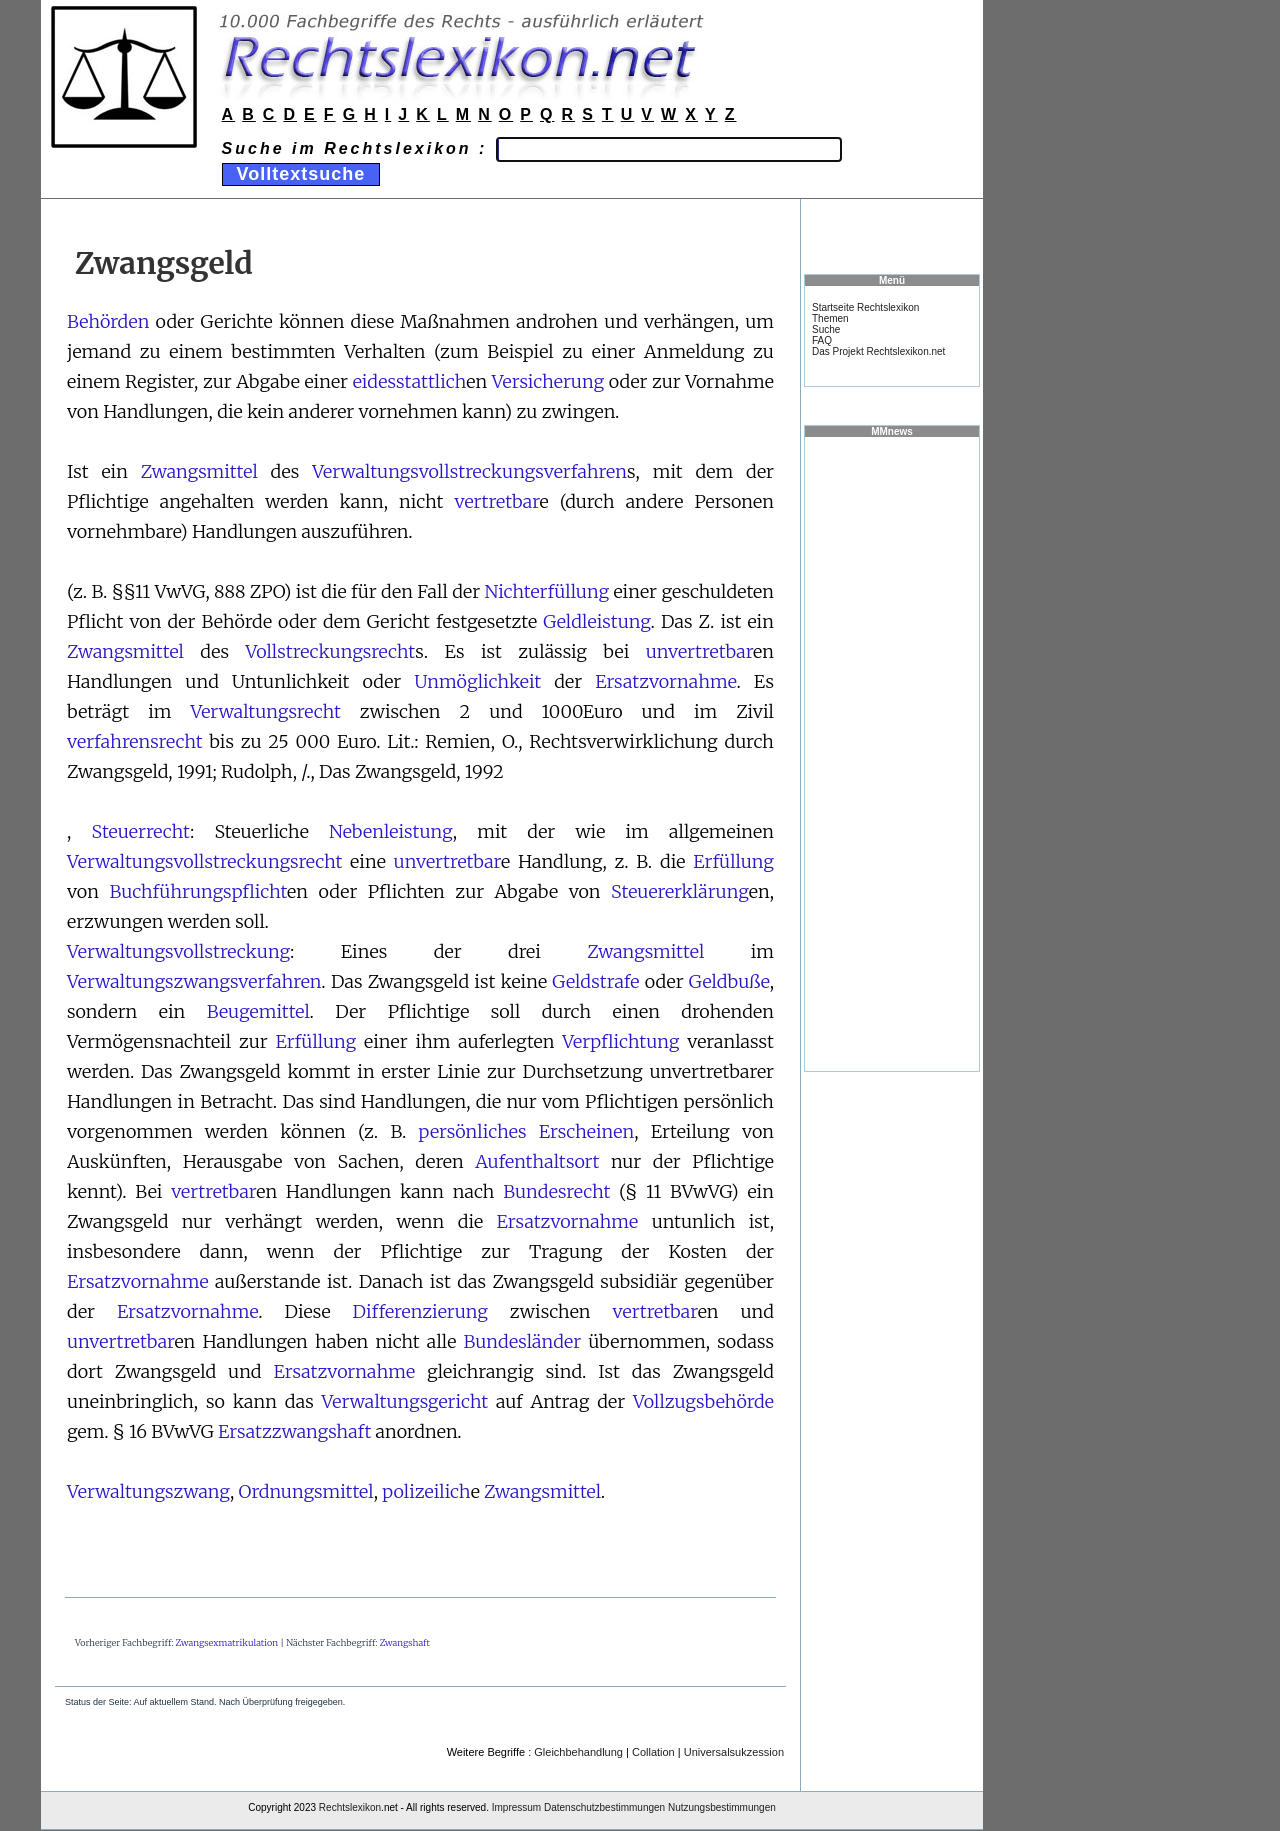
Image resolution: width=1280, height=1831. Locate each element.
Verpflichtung (620, 1041)
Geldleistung (596, 621)
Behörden (108, 321)
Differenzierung (420, 1311)
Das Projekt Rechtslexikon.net (878, 351)
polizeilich (426, 1491)
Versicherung (548, 381)
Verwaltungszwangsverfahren (194, 981)
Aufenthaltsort (537, 1161)
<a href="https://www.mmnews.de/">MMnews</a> (892, 753)
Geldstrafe (595, 981)
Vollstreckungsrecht (330, 651)
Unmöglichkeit (477, 681)
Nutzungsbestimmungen (722, 1807)
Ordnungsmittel (306, 1491)
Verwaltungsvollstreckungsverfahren (469, 471)
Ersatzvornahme (665, 681)
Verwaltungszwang (148, 1491)
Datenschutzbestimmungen (604, 1807)
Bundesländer (523, 1341)
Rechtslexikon (350, 1807)
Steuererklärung (680, 891)
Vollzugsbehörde (703, 1401)
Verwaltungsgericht (405, 1401)
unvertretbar (699, 651)
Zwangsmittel (199, 471)
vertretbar (496, 501)
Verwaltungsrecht (265, 711)
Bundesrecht (556, 1191)
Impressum (516, 1807)
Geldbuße (729, 981)
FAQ (822, 340)
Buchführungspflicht (198, 891)
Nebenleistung (391, 831)
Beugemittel (258, 1011)
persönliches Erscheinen (527, 1131)
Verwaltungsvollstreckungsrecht (204, 861)
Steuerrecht (140, 831)
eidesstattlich (410, 381)
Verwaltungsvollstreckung (178, 951)
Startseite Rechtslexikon (865, 307)
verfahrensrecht (135, 741)
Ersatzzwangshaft (294, 1431)
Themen (830, 318)
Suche (826, 329)
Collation (653, 1752)
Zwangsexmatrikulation (227, 1642)
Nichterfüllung (547, 591)
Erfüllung (733, 861)
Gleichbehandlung (578, 1752)
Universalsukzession (734, 1752)
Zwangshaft (405, 1642)
